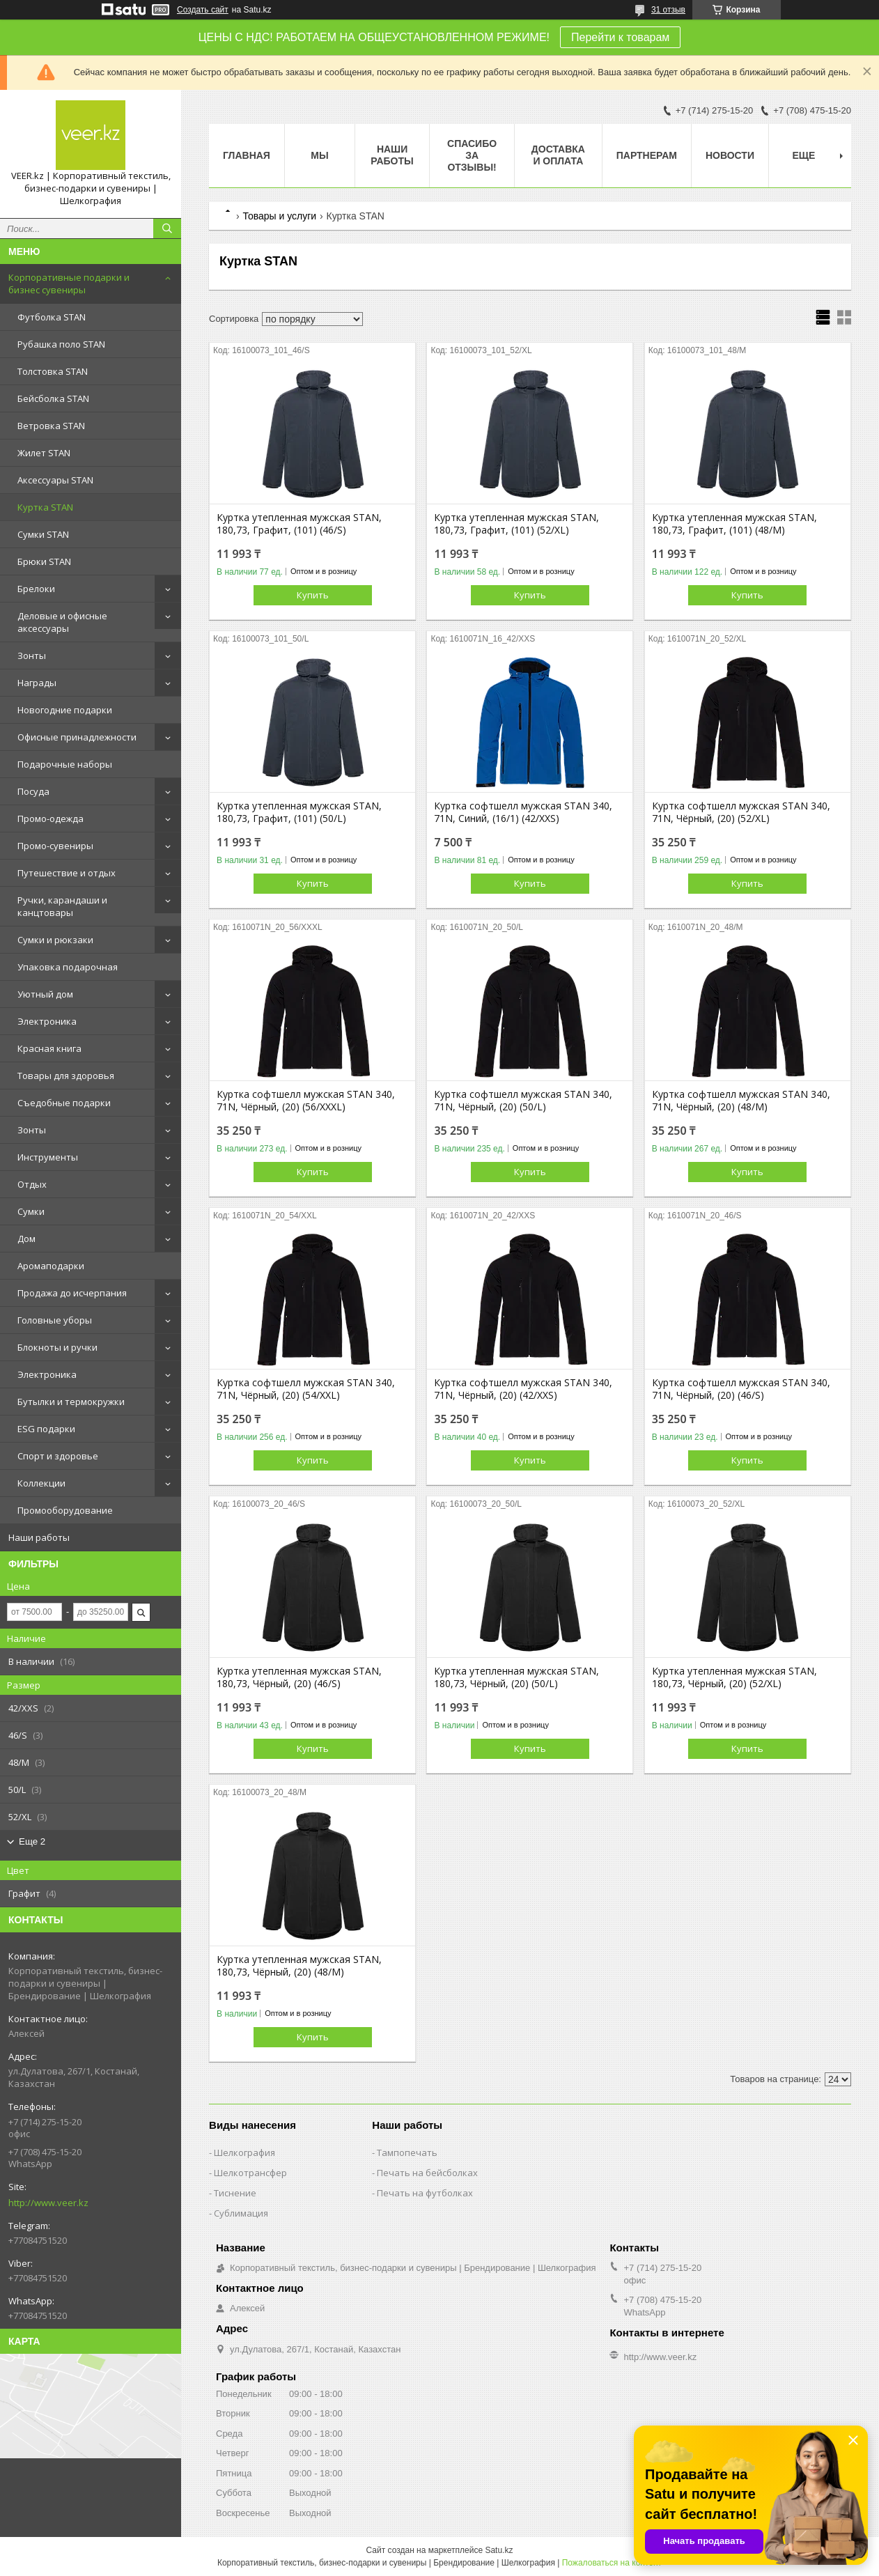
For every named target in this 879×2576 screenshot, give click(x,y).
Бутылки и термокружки (71, 1401)
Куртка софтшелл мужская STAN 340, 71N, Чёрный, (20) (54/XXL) (306, 1389)
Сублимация (241, 2213)
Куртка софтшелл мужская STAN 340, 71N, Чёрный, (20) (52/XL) (741, 812)
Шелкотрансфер (250, 2172)
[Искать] (167, 228)
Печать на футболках (425, 2193)
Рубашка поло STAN (61, 344)
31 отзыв (668, 10)
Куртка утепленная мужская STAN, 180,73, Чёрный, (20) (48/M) (299, 1965)
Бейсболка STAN (53, 398)
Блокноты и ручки (57, 1347)
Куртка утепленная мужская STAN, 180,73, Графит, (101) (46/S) (299, 523)
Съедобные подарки (64, 1102)
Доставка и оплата (558, 154)
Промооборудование (65, 1510)
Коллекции (41, 1483)
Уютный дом (45, 994)
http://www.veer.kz (48, 2202)
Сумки (31, 1211)
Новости (730, 155)
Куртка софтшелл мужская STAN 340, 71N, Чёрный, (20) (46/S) (741, 1389)
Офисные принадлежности (77, 737)
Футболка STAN (51, 317)
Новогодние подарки (64, 710)
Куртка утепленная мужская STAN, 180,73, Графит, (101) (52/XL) (516, 523)
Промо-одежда (50, 818)
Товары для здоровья (65, 1075)
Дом (26, 1238)
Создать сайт (202, 10)
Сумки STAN (43, 534)
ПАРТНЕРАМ (646, 155)
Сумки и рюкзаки (55, 939)
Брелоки (36, 588)
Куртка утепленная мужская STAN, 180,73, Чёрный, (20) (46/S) (299, 1677)
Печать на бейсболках (427, 2172)
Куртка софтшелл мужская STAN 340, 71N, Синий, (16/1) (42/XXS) (523, 812)
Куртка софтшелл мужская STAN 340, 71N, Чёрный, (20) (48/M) (741, 1100)
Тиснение (235, 2193)
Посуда (33, 791)
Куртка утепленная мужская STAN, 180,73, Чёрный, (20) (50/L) (516, 1677)
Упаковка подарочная (67, 967)
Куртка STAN (45, 507)
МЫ (319, 155)
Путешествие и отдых (66, 873)
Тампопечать (407, 2152)
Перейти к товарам (620, 37)
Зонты (31, 655)
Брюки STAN (44, 561)
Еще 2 (32, 1841)
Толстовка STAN (52, 371)
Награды (36, 682)
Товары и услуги (279, 216)
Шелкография (244, 2152)
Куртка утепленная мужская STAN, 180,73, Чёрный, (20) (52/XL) (734, 1677)
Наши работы (39, 1537)
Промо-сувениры (55, 845)
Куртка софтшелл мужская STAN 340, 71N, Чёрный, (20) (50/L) (523, 1100)
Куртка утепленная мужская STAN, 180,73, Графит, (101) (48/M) (734, 523)
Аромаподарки (50, 1265)
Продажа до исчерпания (72, 1293)
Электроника (47, 1021)
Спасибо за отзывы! (472, 155)
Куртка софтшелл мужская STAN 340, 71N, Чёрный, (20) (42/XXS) (523, 1389)
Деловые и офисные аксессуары (62, 622)
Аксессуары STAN (55, 480)
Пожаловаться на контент (612, 2563)
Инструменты (47, 1157)
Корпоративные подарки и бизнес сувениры (69, 283)
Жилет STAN (43, 453)
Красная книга (49, 1048)
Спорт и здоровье (57, 1456)
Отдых (32, 1184)
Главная (246, 155)
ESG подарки (46, 1428)
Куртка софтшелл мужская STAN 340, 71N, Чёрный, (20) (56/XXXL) (306, 1100)
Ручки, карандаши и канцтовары (62, 906)
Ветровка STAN (51, 425)
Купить (313, 595)
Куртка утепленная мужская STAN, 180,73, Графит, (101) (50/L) (299, 812)
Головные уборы (54, 1320)
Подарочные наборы (64, 764)
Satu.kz (499, 2550)
